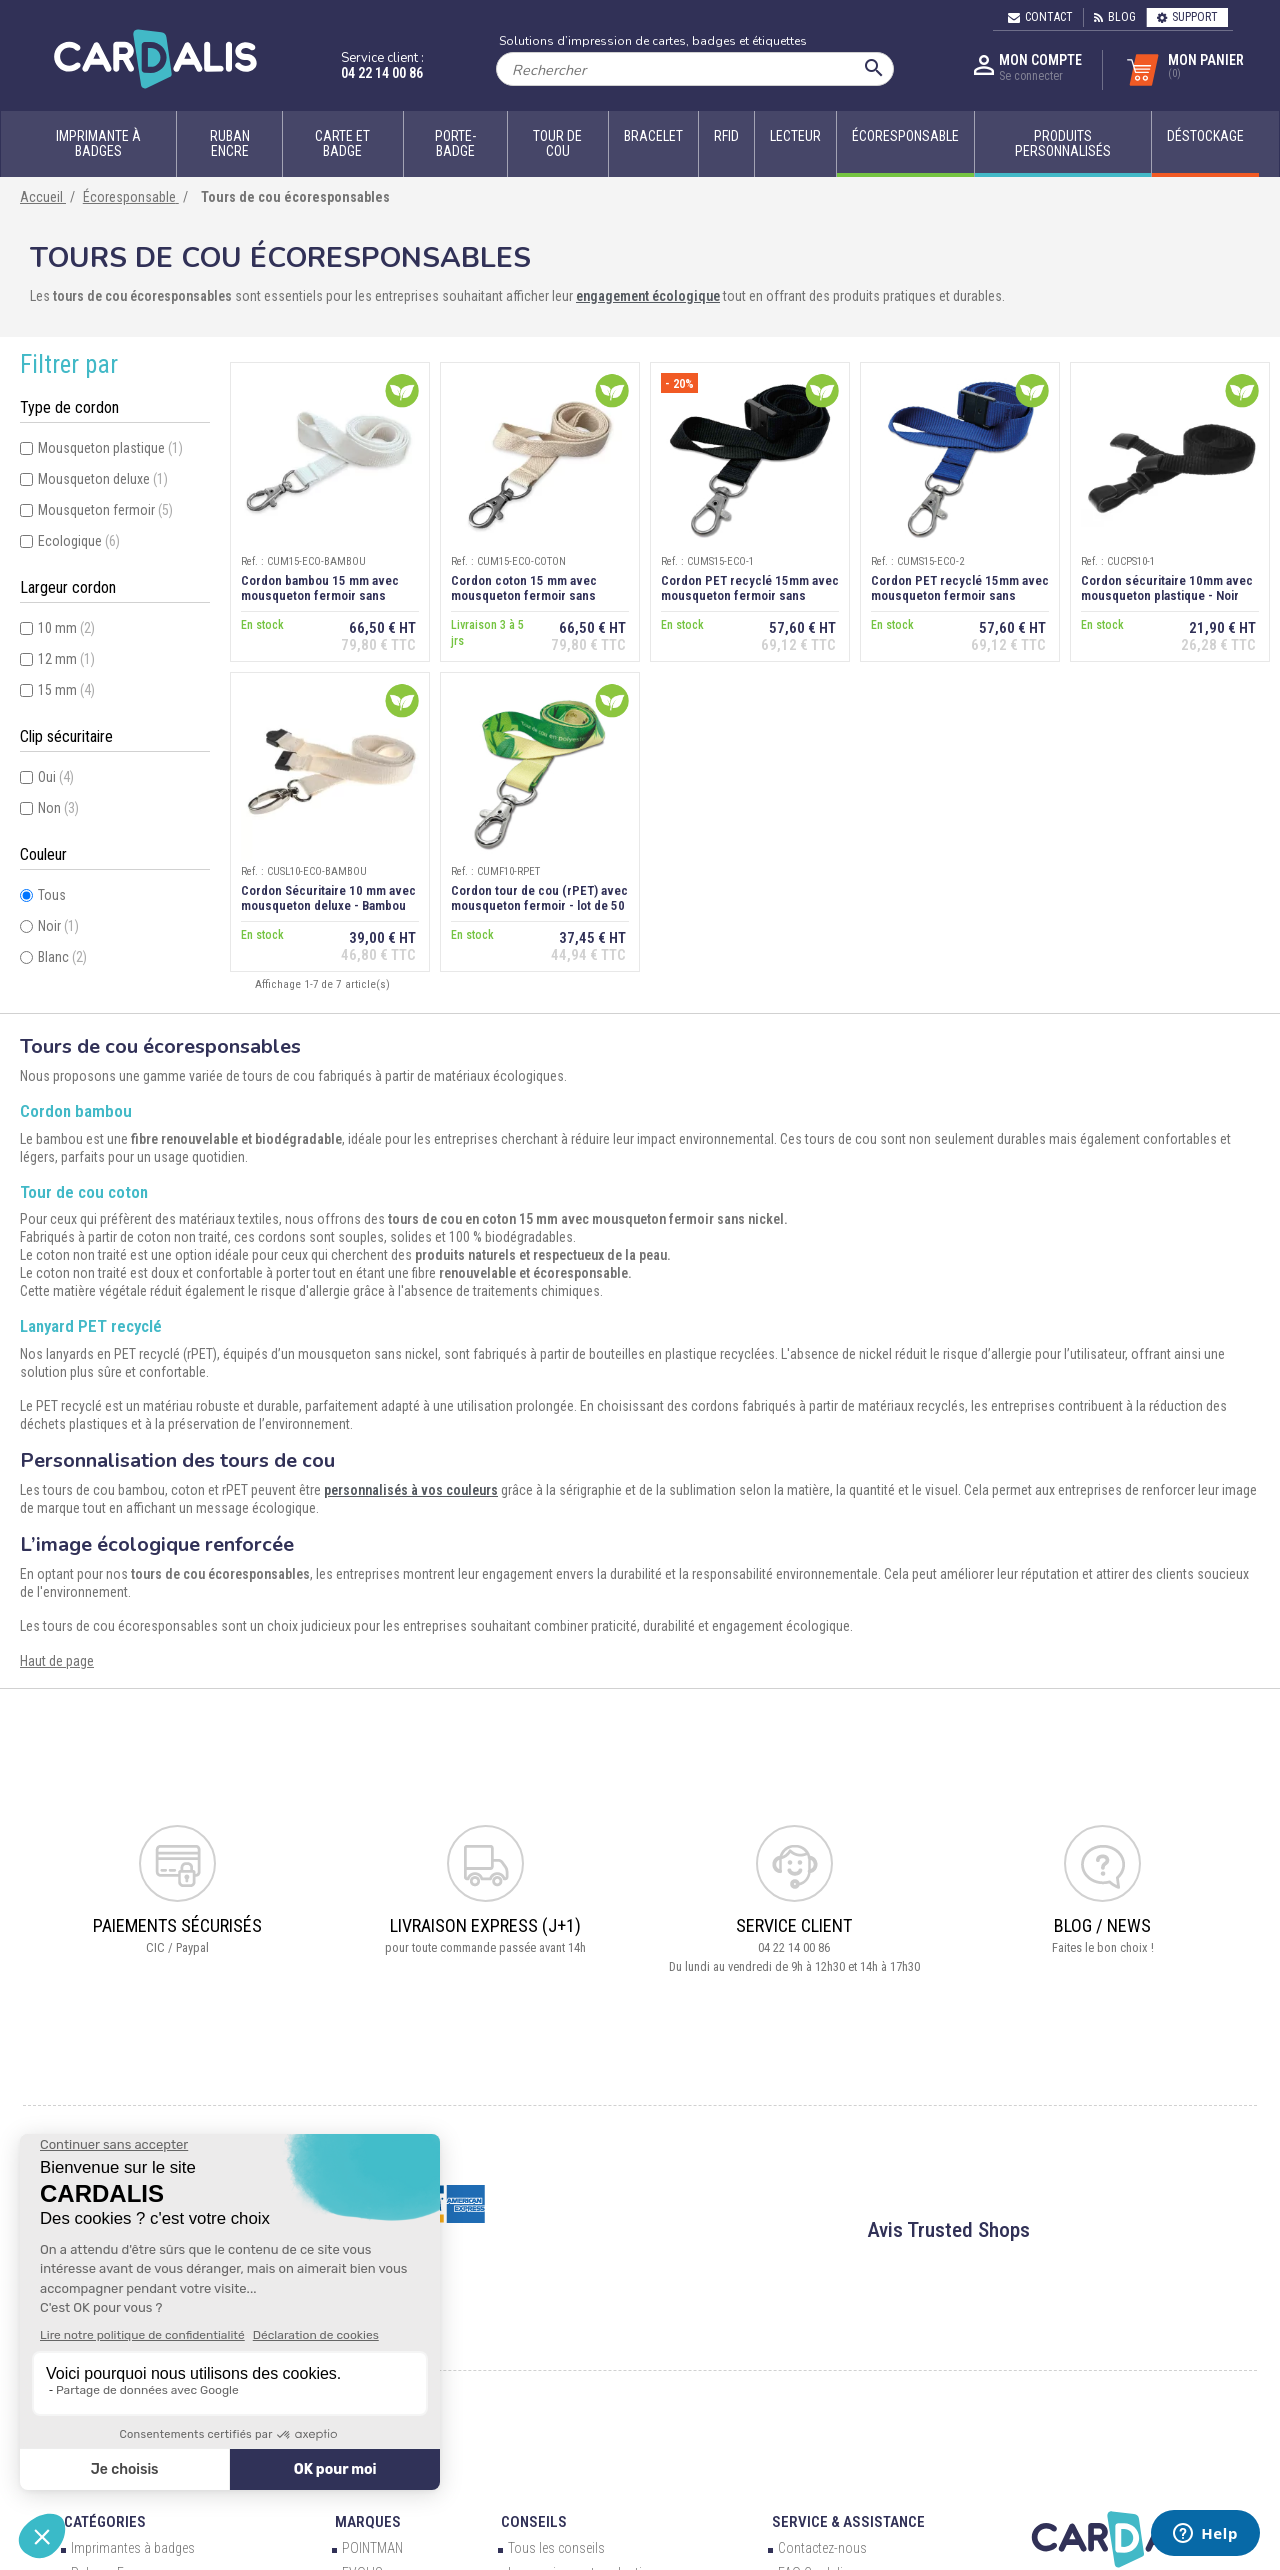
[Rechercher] (695, 69)
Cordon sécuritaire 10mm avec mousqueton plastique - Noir (1167, 588)
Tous (52, 895)
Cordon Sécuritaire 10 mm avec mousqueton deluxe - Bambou (328, 898)
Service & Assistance (848, 2522)
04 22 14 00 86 (382, 73)
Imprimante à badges (98, 143)
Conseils (534, 2522)
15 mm (66, 690)
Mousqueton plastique (110, 448)
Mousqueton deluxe (103, 479)
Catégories (105, 2522)
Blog (1115, 17)
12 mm (66, 659)
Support (1187, 17)
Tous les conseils (556, 2548)
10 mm (66, 628)
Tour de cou (557, 143)
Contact (1040, 17)
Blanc (62, 957)
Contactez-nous (822, 2548)
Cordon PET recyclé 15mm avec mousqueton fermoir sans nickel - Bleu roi (960, 595)
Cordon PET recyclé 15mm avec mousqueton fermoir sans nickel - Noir (750, 595)
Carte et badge (342, 143)
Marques (368, 2522)
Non (58, 808)
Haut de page (57, 1661)
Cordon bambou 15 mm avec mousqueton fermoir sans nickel (320, 595)
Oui (56, 777)
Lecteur (795, 136)
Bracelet (653, 136)
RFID (726, 136)
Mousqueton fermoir (105, 510)
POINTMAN (372, 2548)
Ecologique (79, 541)
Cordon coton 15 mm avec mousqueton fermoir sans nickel (524, 595)
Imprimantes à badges (133, 2548)
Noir (58, 926)
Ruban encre (230, 143)
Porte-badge (455, 143)
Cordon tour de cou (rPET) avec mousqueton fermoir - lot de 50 (539, 898)
